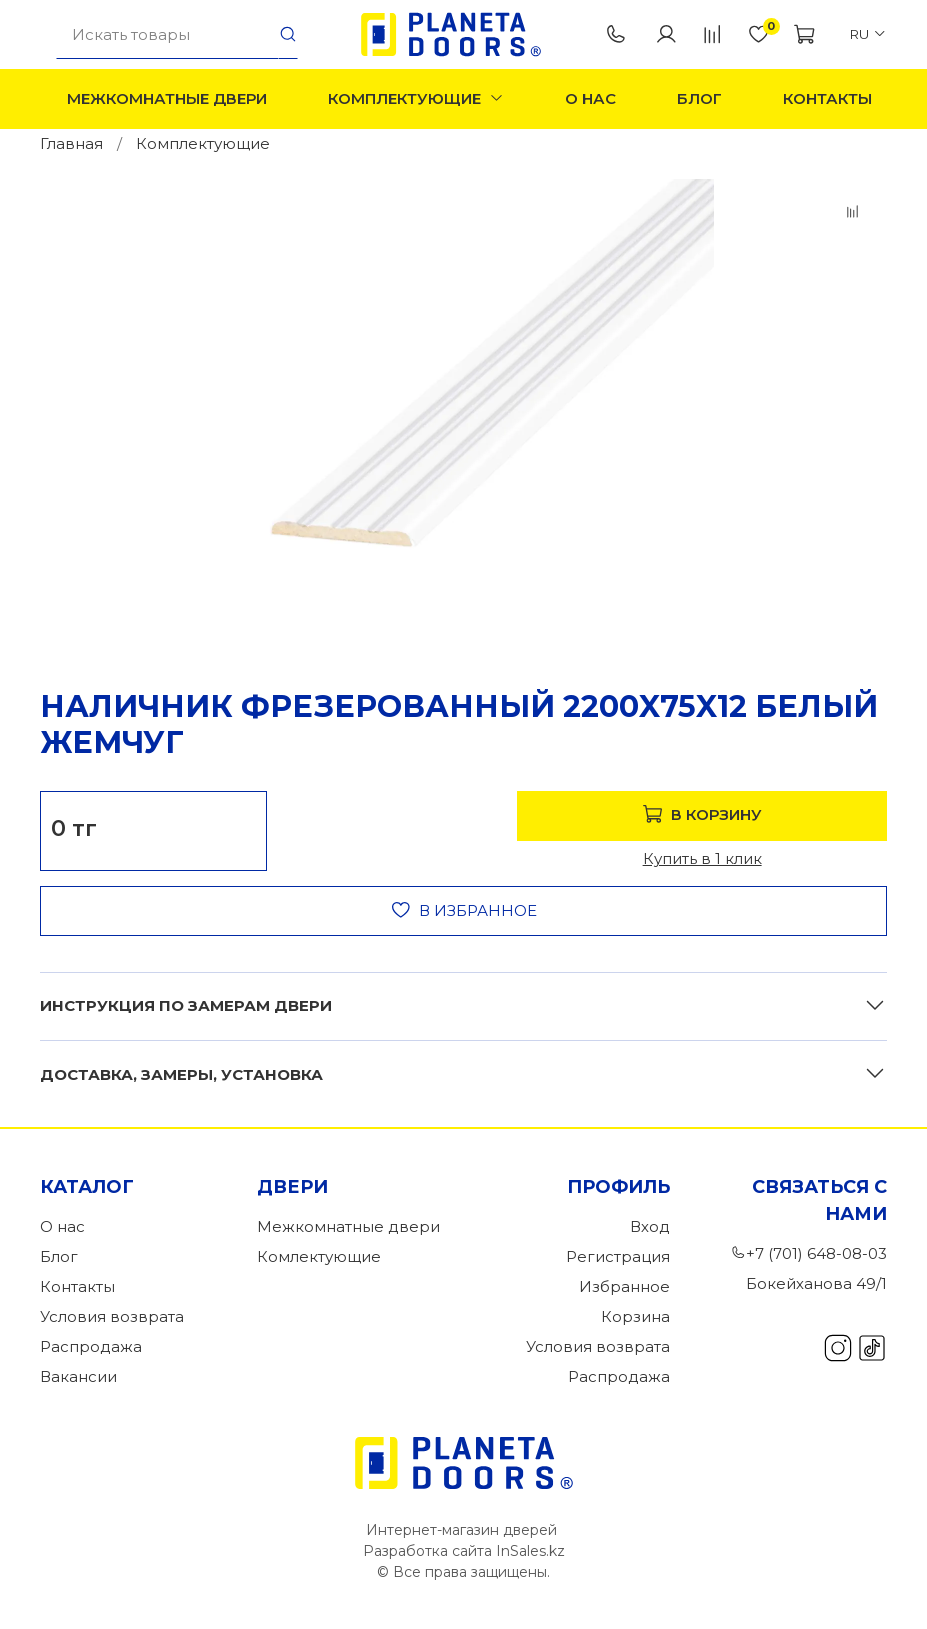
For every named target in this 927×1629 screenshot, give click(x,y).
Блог (699, 98)
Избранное (624, 1286)
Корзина (635, 1316)
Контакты (827, 98)
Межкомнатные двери (167, 98)
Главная (71, 143)
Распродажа (91, 1346)
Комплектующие (416, 98)
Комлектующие (319, 1256)
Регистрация (618, 1256)
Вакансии (78, 1376)
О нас (590, 98)
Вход (650, 1226)
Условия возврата (112, 1316)
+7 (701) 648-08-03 (616, 34)
